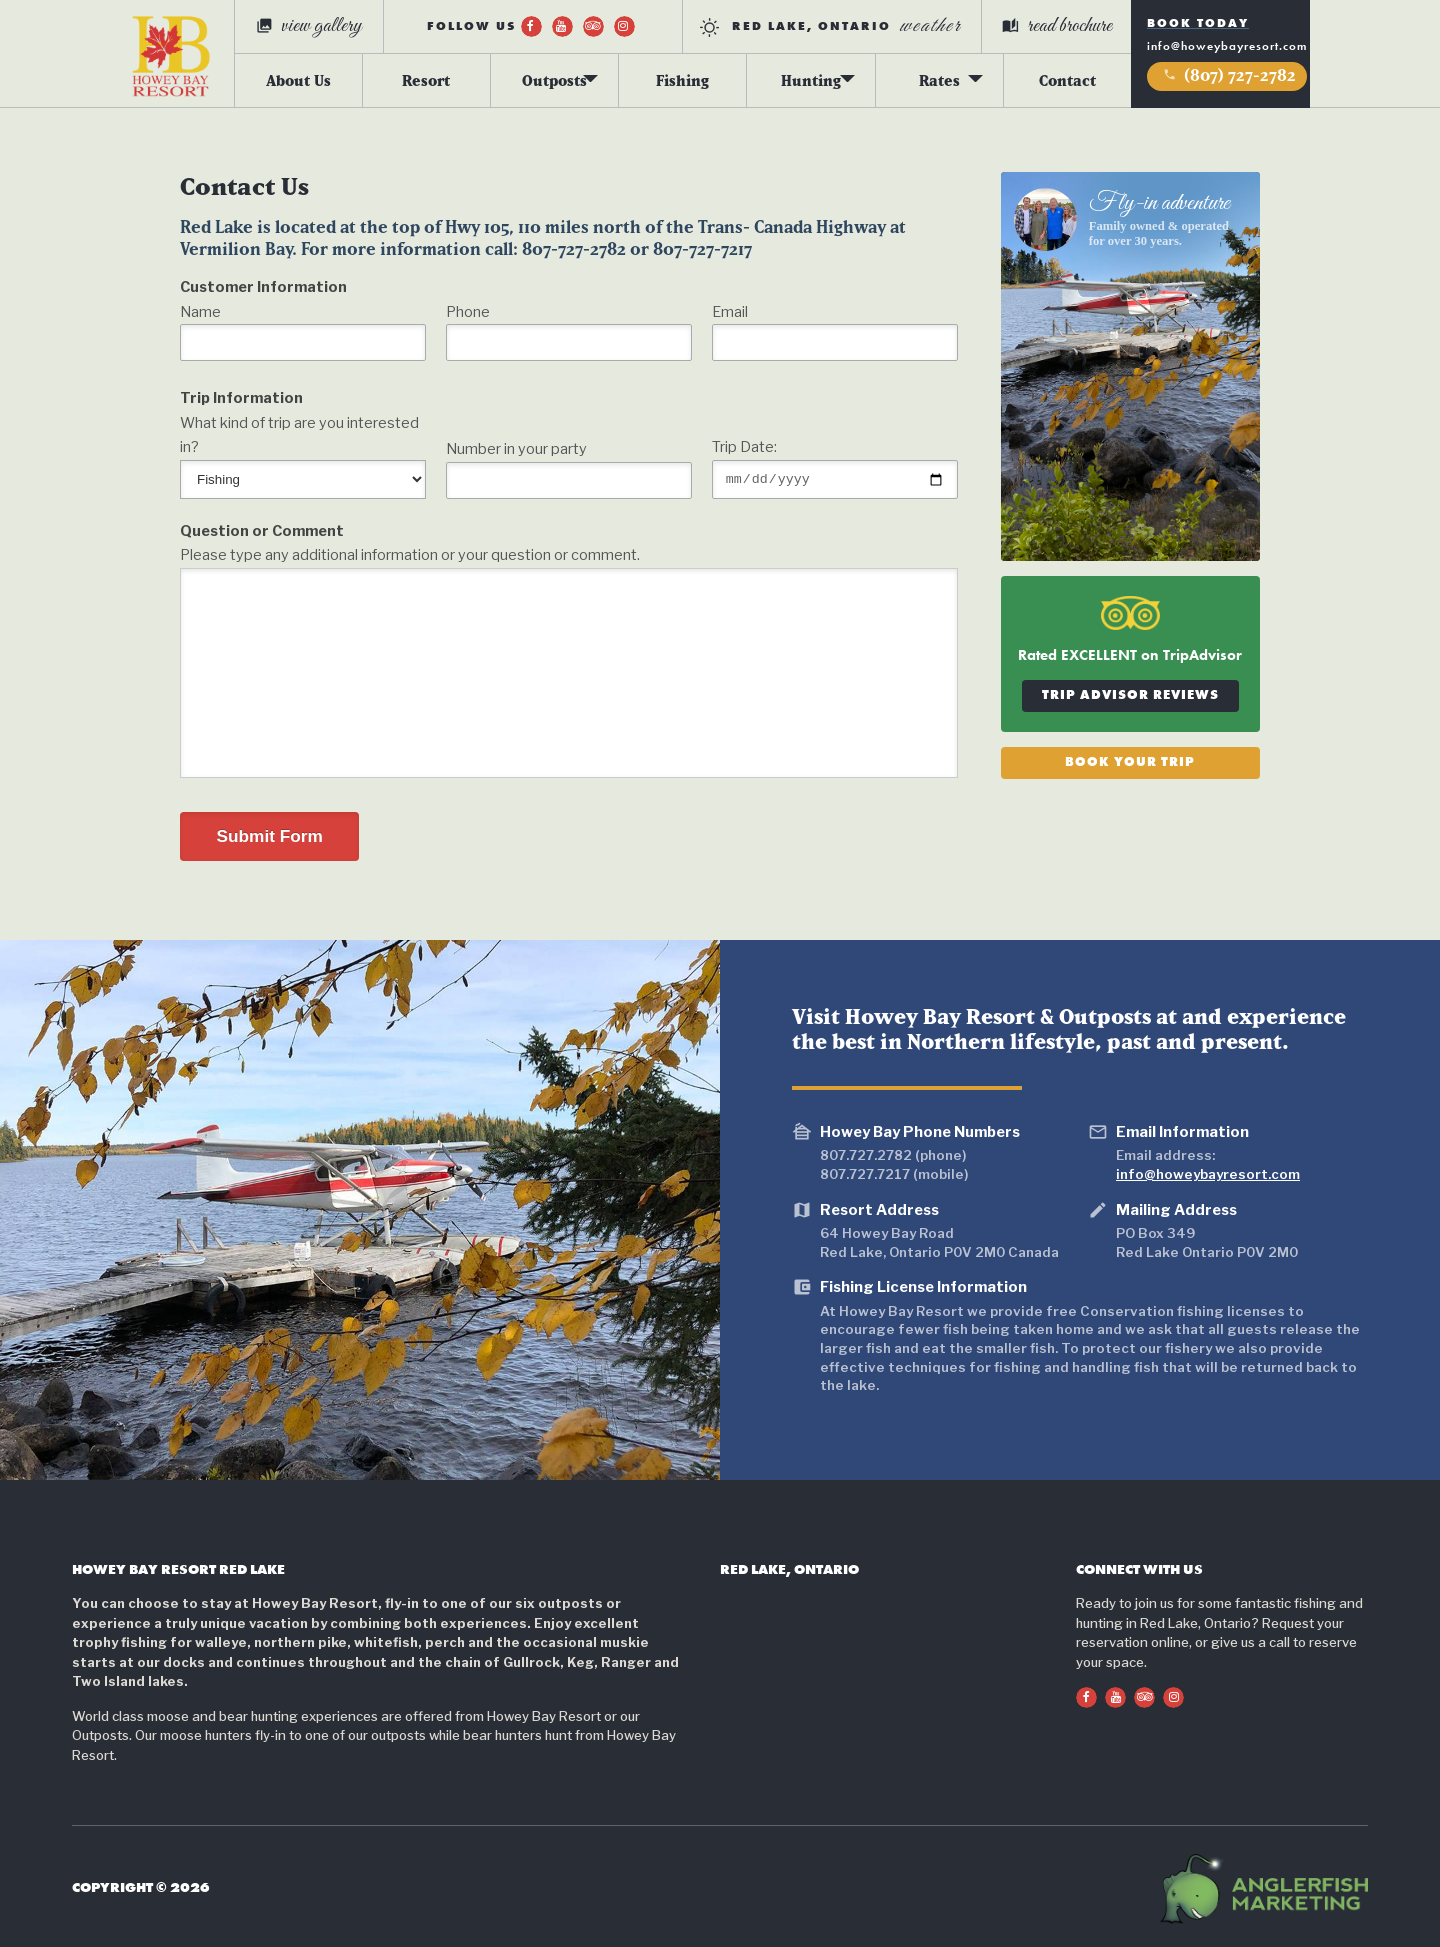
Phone (468, 305)
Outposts (554, 74)
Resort (426, 74)
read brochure (1057, 24)
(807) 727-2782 (1229, 69)
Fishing (682, 74)
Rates (939, 74)
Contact (1067, 74)
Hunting (811, 74)
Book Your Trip (1130, 755)
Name (200, 305)
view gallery (309, 24)
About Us (298, 74)
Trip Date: (744, 437)
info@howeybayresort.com (1227, 43)
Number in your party (516, 442)
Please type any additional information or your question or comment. (410, 548)
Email (730, 305)
